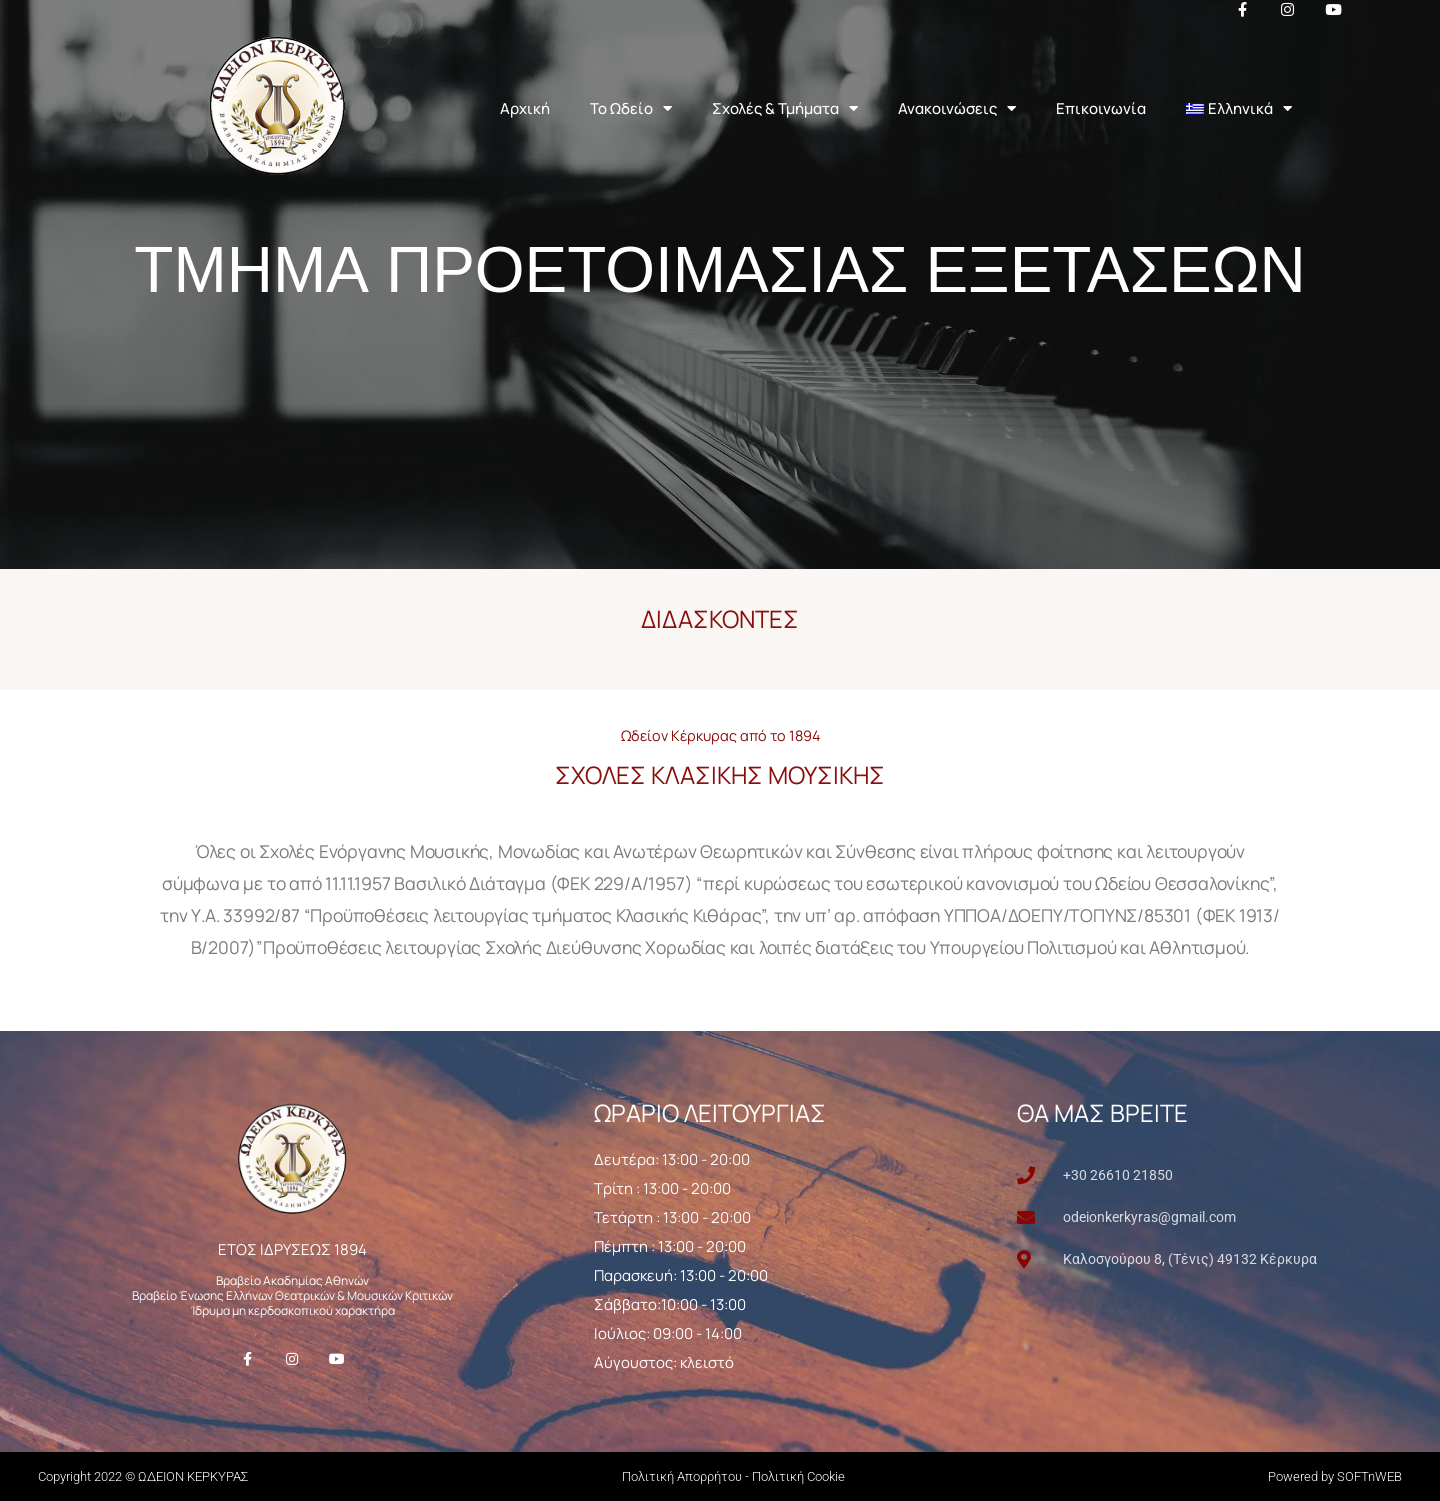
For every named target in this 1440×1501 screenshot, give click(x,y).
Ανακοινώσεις (957, 108)
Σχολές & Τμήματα (785, 108)
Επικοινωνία (1101, 108)
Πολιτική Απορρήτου (682, 1476)
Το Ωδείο (631, 108)
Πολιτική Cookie (798, 1476)
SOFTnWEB (1369, 1476)
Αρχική (525, 108)
